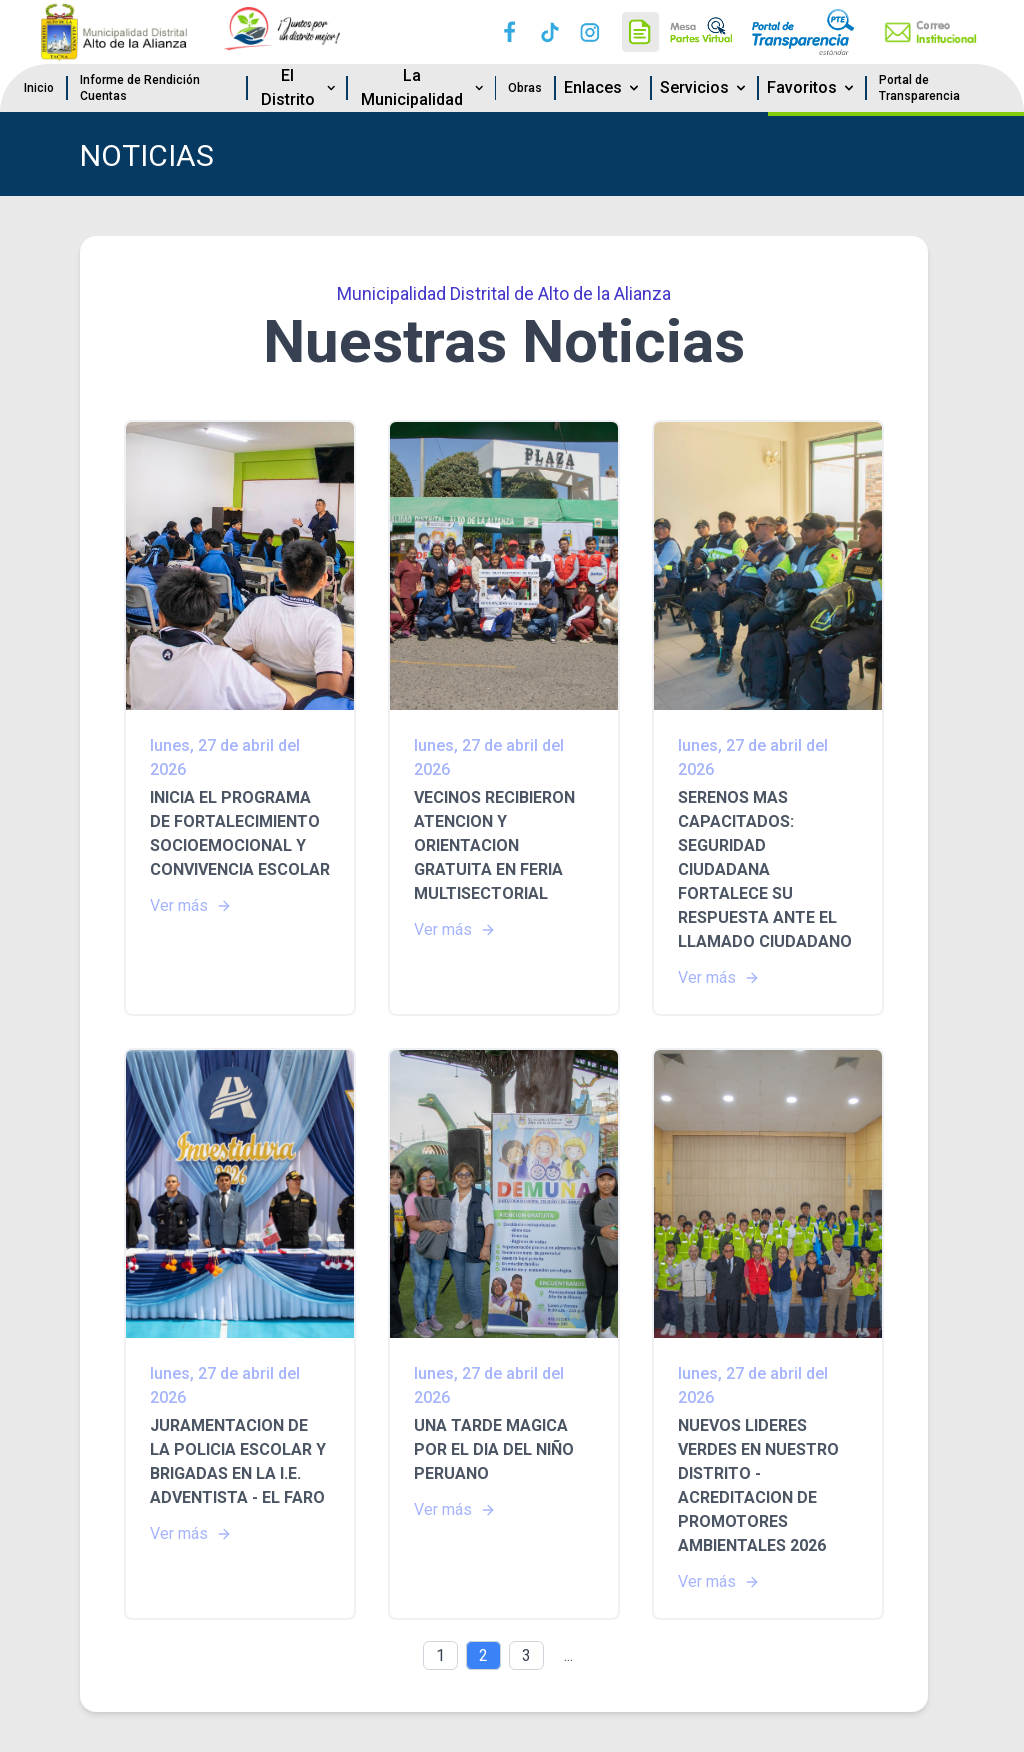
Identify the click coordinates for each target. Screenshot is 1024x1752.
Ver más (191, 905)
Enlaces (603, 87)
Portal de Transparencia (919, 88)
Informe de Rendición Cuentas (140, 88)
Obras (525, 88)
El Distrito (299, 87)
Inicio (39, 88)
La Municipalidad (423, 87)
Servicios (704, 87)
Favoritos (812, 87)
